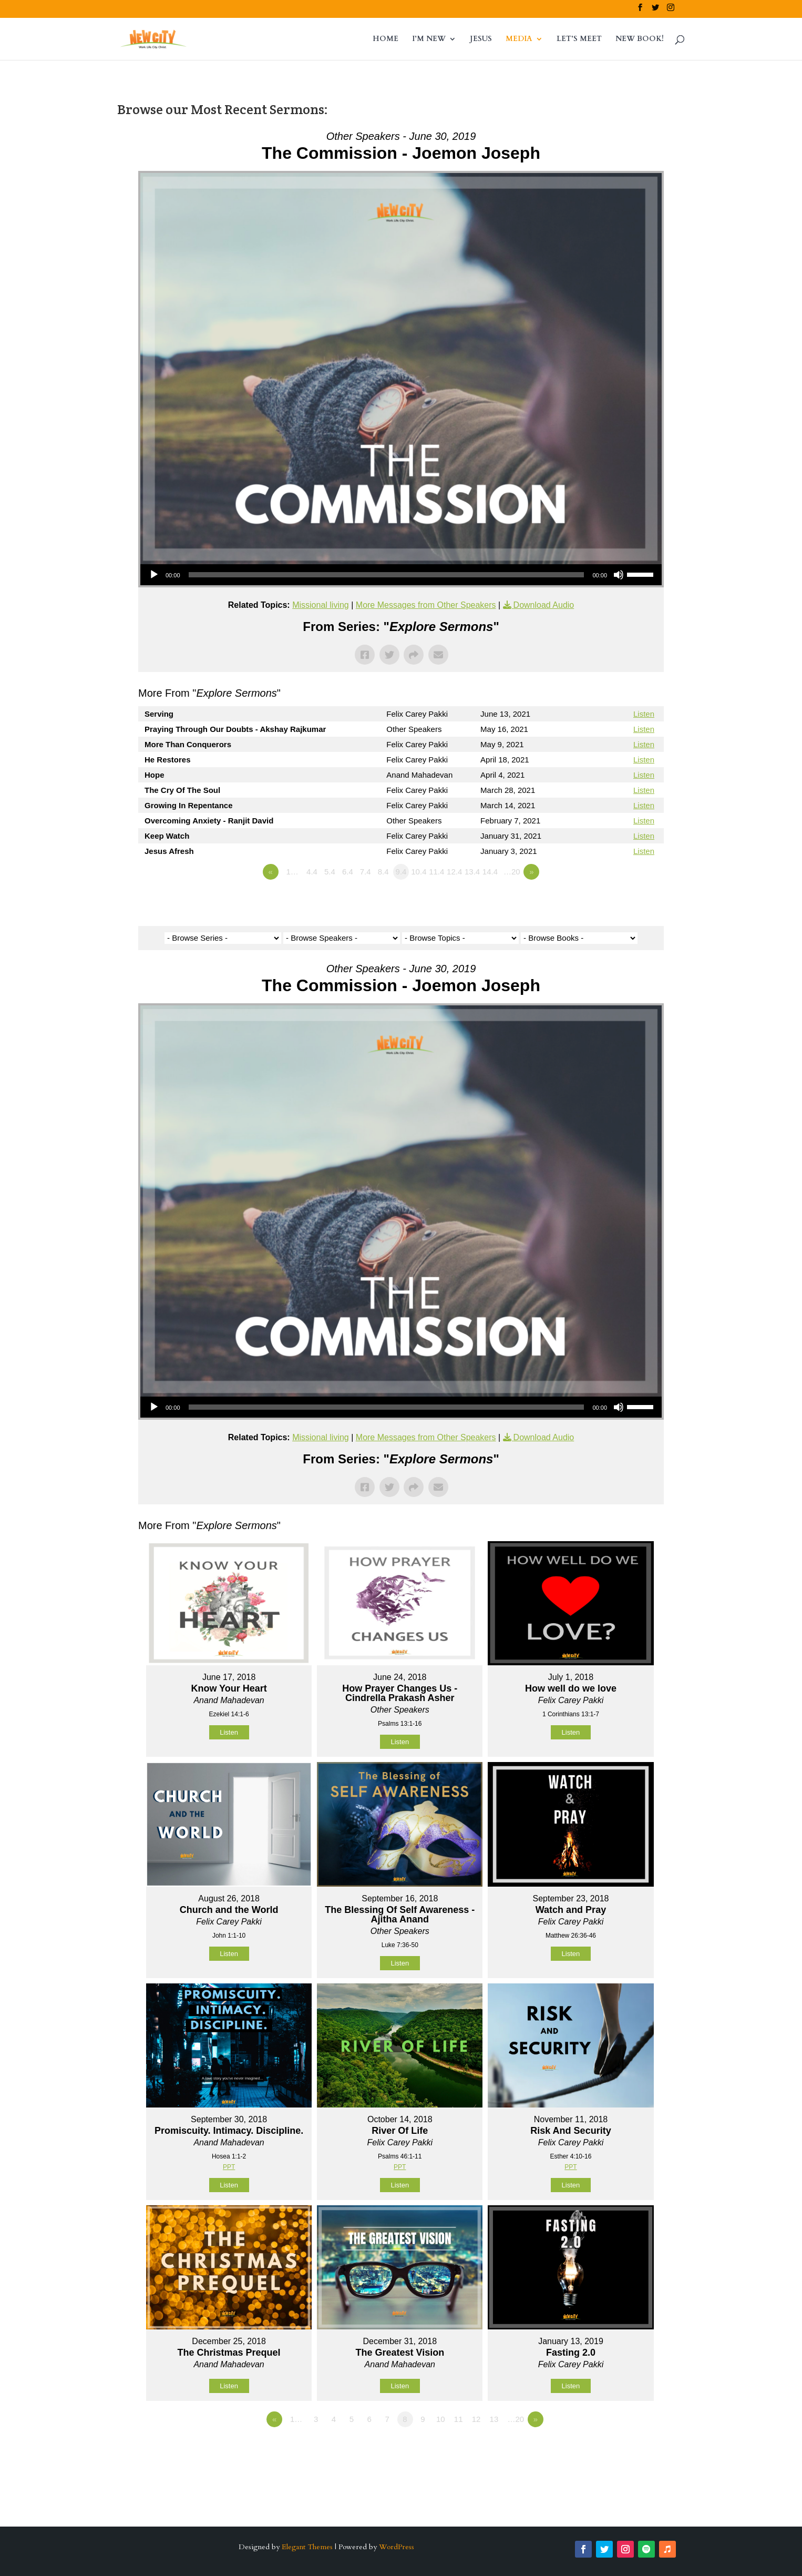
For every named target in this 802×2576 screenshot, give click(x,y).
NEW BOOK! (639, 39)
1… (292, 871)
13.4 (472, 871)
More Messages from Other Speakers (426, 604)
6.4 (347, 871)
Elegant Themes (307, 2547)
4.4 (311, 871)
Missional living (320, 604)
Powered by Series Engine (625, 900)
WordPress (396, 2547)
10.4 (418, 871)
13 (494, 2419)
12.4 (454, 871)
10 (440, 2419)
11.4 (436, 871)
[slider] (386, 574)
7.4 (365, 871)
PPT (229, 2167)
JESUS (481, 39)
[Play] (154, 574)
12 (476, 2419)
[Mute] (618, 574)
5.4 (329, 871)
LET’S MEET (579, 39)
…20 (511, 871)
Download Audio (543, 604)
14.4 (490, 871)
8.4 (383, 871)
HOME (385, 39)
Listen (643, 713)
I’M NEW (429, 39)
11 (458, 2419)
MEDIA (519, 39)
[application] (401, 574)
